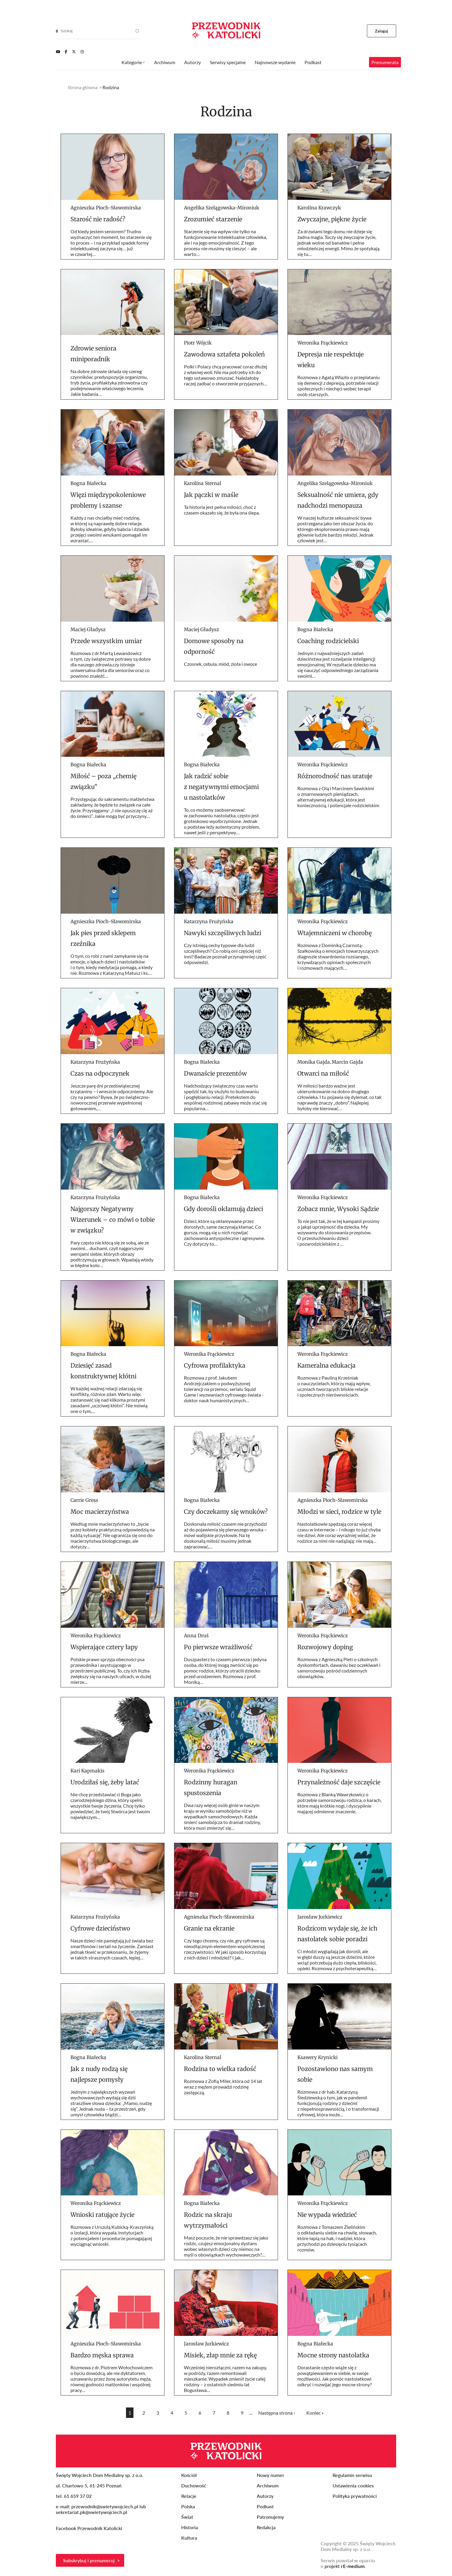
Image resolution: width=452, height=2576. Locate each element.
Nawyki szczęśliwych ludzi (222, 933)
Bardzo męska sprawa (102, 2355)
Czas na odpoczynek (100, 1073)
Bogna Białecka (88, 483)
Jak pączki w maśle (211, 494)
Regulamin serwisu (352, 2475)
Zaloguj (381, 31)
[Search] (57, 31)
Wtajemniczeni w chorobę (334, 933)
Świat (187, 2517)
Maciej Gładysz (88, 629)
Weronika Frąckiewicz (322, 343)
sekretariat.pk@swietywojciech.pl (91, 2512)
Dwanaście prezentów (215, 1073)
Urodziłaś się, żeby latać (104, 1782)
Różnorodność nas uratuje (334, 776)
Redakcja (266, 2527)
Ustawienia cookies (353, 2485)
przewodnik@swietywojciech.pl (104, 2506)
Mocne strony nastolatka (333, 2355)
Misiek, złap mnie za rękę (220, 2355)
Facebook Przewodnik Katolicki (89, 2528)
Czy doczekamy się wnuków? (226, 1511)
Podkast (313, 62)
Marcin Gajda (347, 1062)
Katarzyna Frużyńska (208, 921)
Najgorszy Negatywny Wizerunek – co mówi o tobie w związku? (112, 1219)
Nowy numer (270, 2475)
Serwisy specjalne (228, 62)
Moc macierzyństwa (99, 1511)
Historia (189, 2527)
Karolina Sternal (202, 483)
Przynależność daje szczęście (338, 1782)
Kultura (189, 2538)
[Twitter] (74, 51)
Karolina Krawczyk (319, 208)
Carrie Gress (84, 1500)
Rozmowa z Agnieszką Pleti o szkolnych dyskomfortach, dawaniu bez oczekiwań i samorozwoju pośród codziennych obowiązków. (338, 1667)
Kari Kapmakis (87, 1771)
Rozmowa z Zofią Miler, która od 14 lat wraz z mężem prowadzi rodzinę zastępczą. (223, 2086)
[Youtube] (58, 51)
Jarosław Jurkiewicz (319, 1917)
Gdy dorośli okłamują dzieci (223, 1209)
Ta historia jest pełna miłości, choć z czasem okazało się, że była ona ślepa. (222, 509)
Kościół (189, 2475)
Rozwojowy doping (325, 1647)
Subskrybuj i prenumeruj (89, 2560)
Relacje (188, 2496)
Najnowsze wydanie (275, 62)
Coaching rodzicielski (328, 641)
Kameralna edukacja (326, 1365)
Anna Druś (196, 1635)
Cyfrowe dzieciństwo (100, 1928)
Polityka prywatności (355, 2496)
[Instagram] (82, 51)
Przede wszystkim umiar (106, 641)
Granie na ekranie (209, 1928)
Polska (188, 2506)
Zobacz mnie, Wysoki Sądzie (338, 1209)
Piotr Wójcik (198, 343)
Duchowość (193, 2485)
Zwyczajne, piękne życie (331, 219)
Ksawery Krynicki (317, 2057)
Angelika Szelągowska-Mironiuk (221, 208)
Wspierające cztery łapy (104, 1647)
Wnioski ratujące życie (102, 2214)
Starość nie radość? (97, 219)
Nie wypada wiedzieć (327, 2214)
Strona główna (83, 87)
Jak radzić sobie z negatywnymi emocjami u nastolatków (221, 786)
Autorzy (192, 62)
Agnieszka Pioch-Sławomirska (105, 208)
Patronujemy (270, 2517)
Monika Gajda (313, 1062)
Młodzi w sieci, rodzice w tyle (339, 1511)
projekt (345, 2566)
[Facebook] (66, 51)
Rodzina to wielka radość (220, 2068)
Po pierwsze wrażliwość (218, 1647)
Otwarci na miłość (323, 1073)
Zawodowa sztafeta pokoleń (224, 354)
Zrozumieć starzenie (213, 219)
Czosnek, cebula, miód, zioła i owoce (220, 664)
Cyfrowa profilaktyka (214, 1365)
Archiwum (164, 62)
